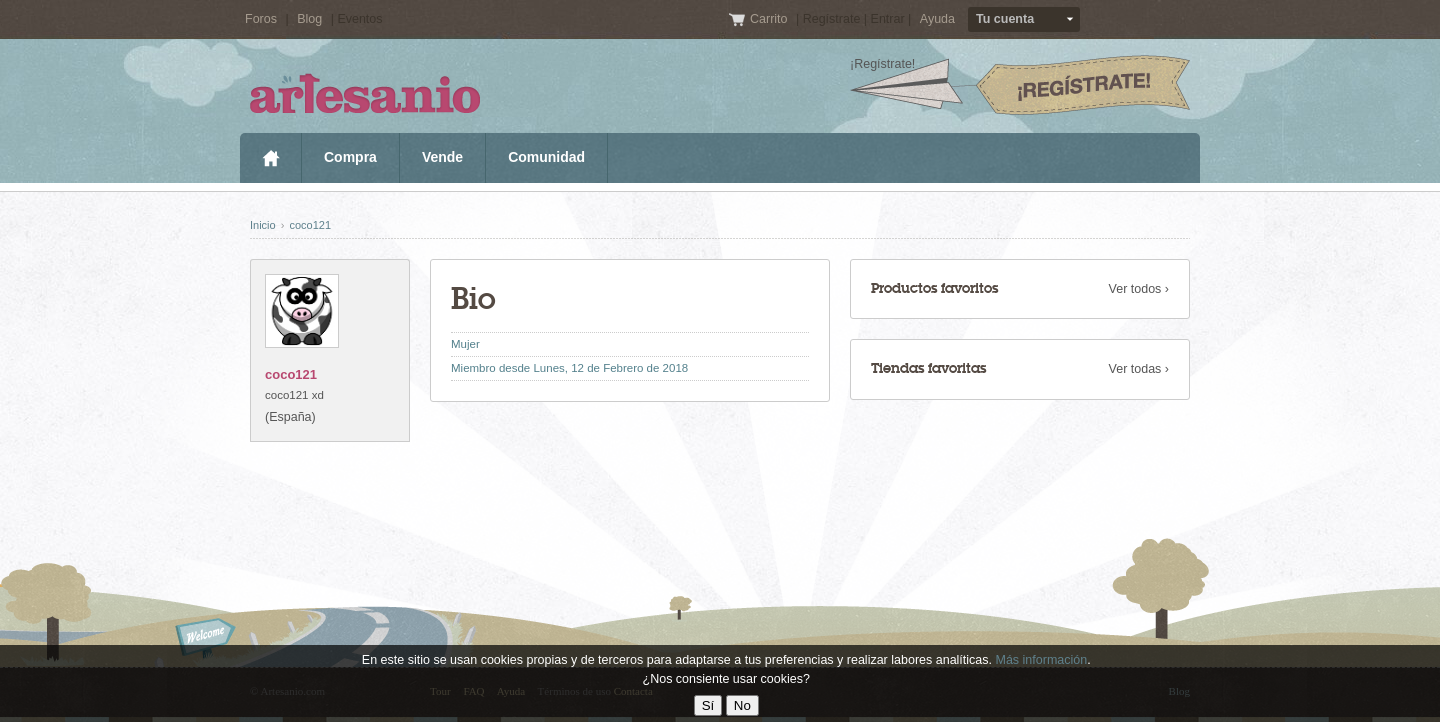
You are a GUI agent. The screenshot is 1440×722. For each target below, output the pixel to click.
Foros (261, 19)
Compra (350, 157)
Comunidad (546, 157)
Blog (309, 19)
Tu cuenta (1005, 19)
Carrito (770, 19)
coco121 (310, 225)
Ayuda (937, 19)
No (742, 705)
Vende (442, 157)
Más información (1041, 660)
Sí (708, 705)
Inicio (270, 158)
